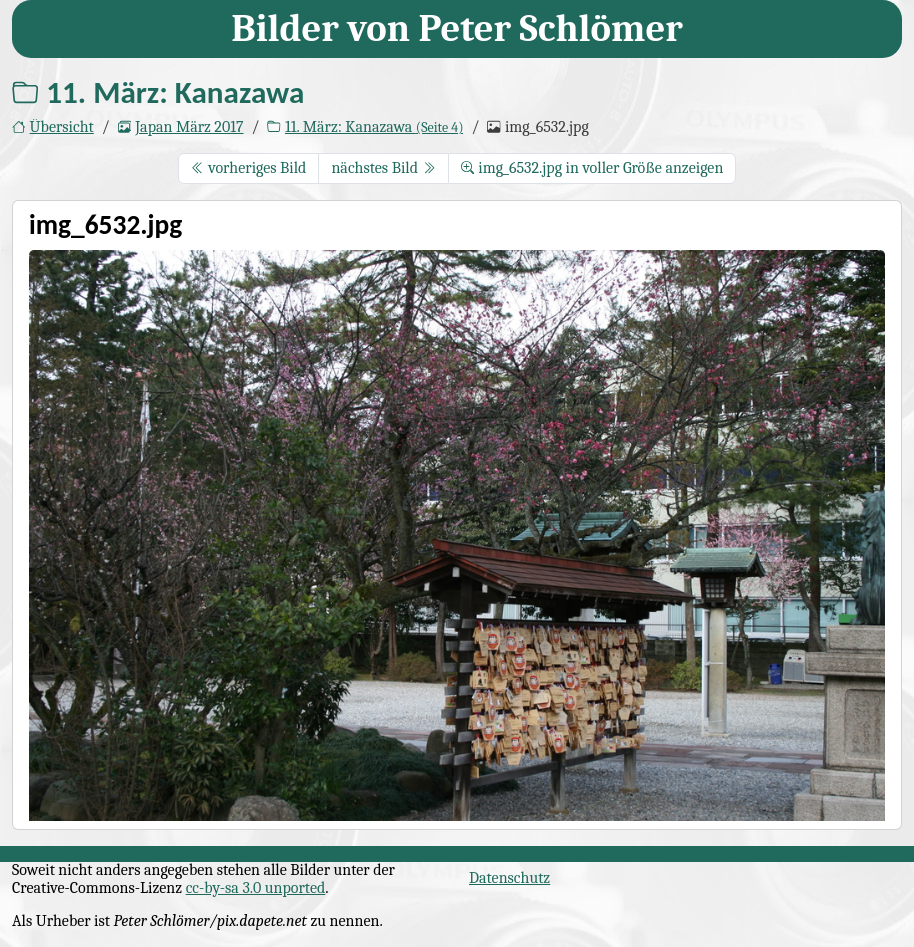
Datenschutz (509, 878)
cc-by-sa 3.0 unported (256, 888)
